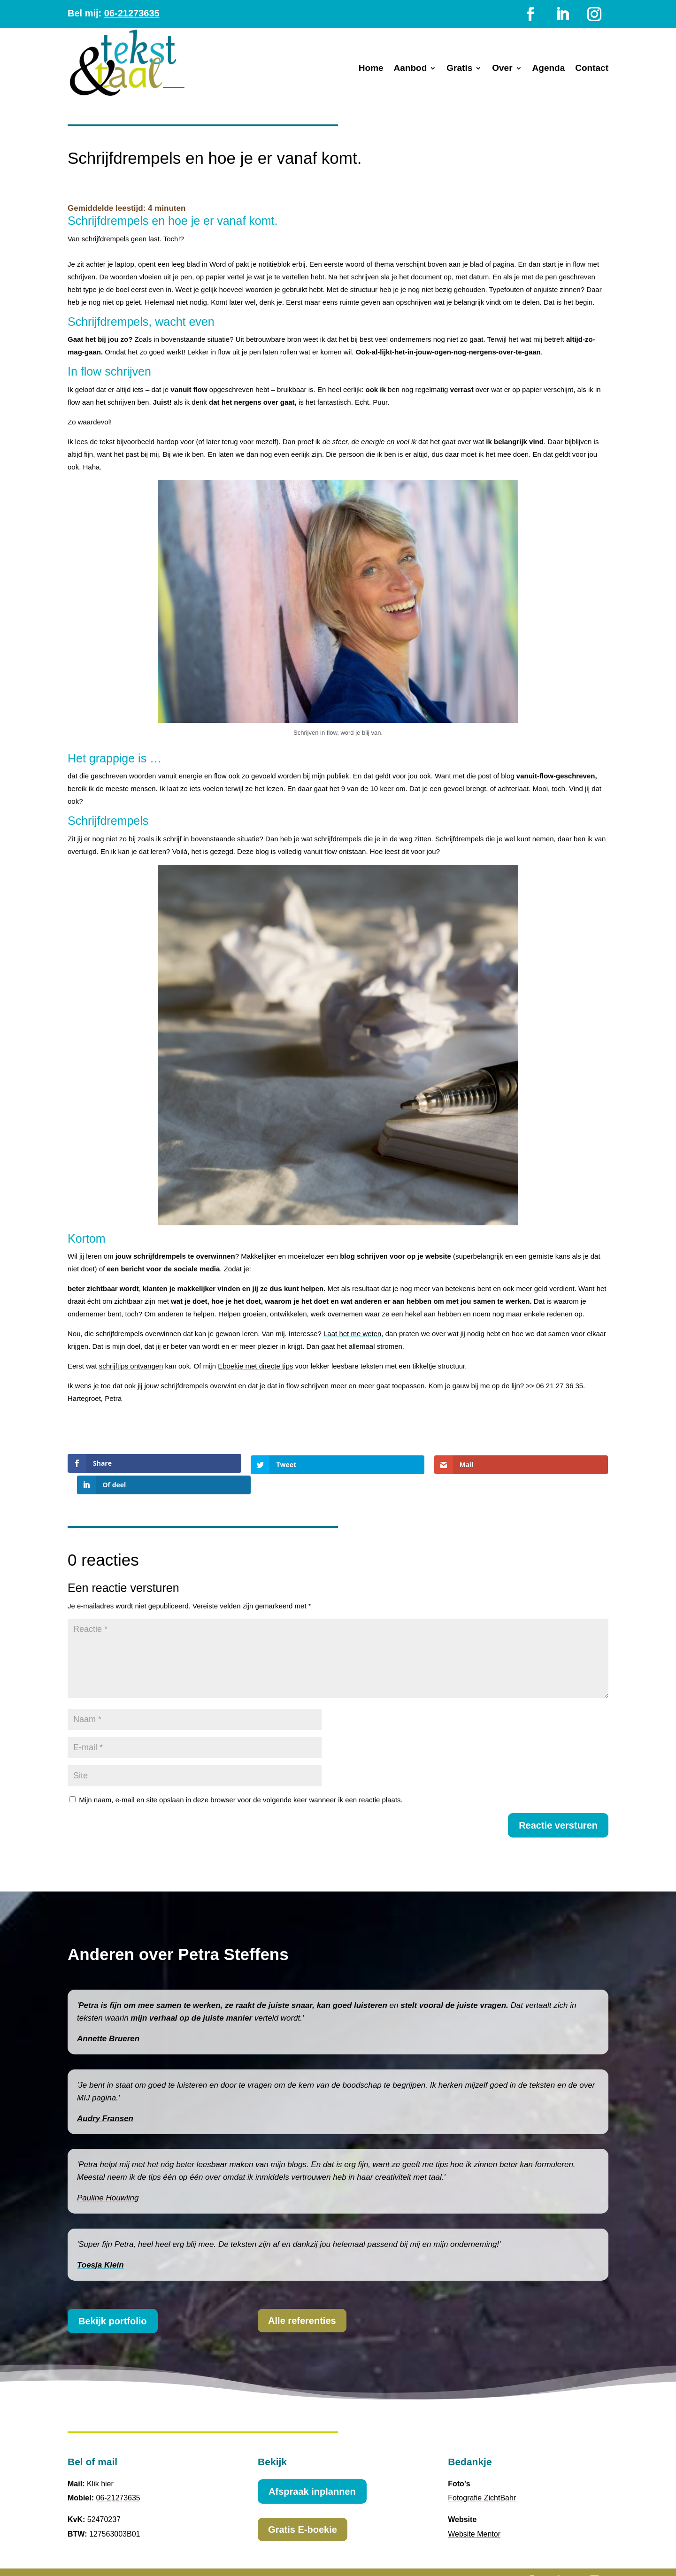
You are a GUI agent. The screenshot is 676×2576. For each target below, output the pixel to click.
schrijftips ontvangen (131, 1366)
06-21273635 (132, 13)
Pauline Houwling (107, 2176)
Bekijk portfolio (112, 2300)
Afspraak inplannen (312, 2470)
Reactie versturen (558, 1804)
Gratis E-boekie (302, 2508)
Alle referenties (302, 2299)
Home (371, 69)
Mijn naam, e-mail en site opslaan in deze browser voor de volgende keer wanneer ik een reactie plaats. (241, 1778)
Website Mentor (474, 2513)
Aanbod (410, 69)
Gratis (459, 69)
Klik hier (100, 2462)
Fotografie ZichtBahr (482, 2477)
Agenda (548, 69)
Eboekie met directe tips (255, 1366)
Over (502, 69)
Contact (591, 69)
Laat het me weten (352, 1334)
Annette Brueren (108, 2017)
